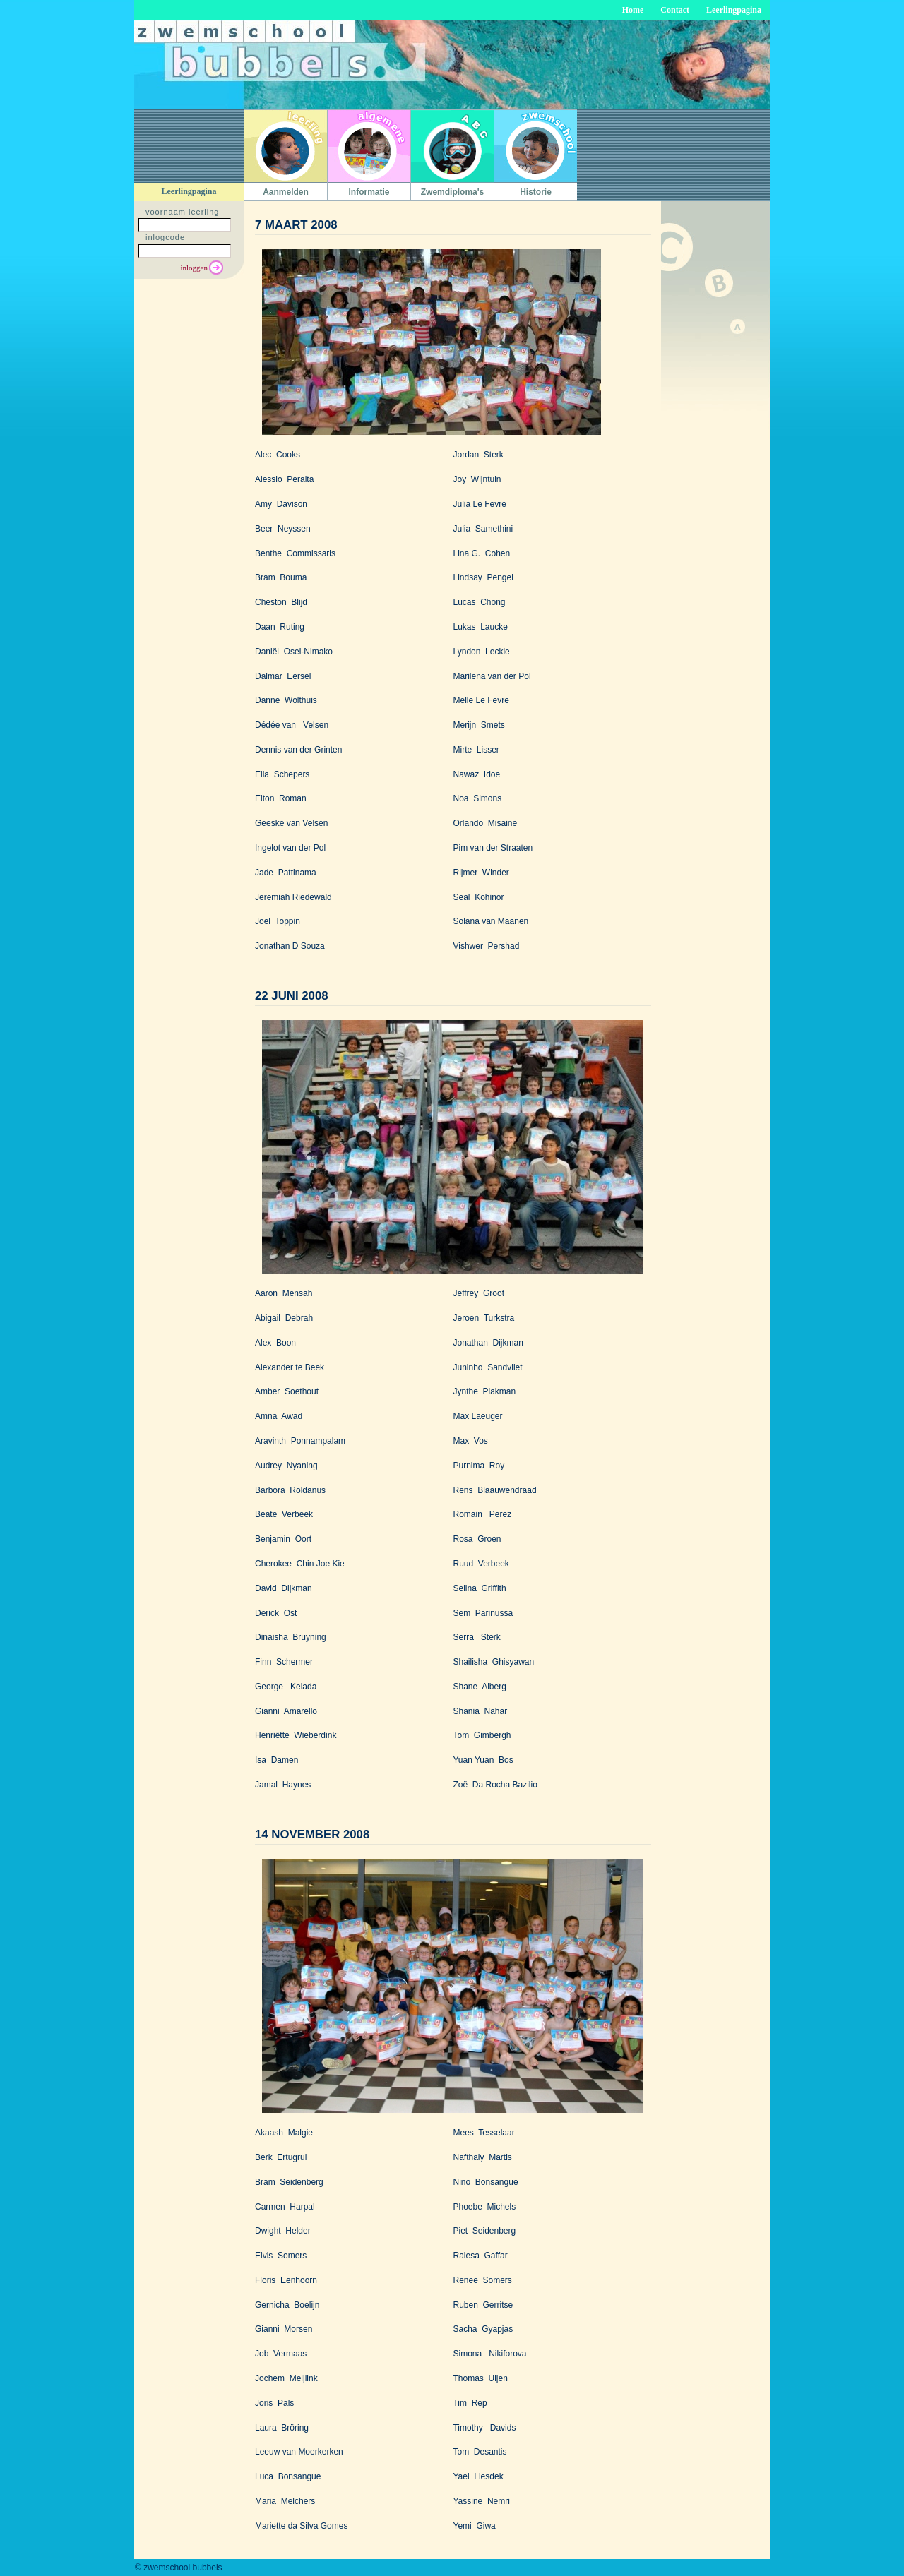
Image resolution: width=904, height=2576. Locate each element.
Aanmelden (286, 192)
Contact (674, 10)
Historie (536, 192)
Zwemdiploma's (452, 192)
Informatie (368, 192)
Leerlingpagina (733, 10)
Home (633, 10)
